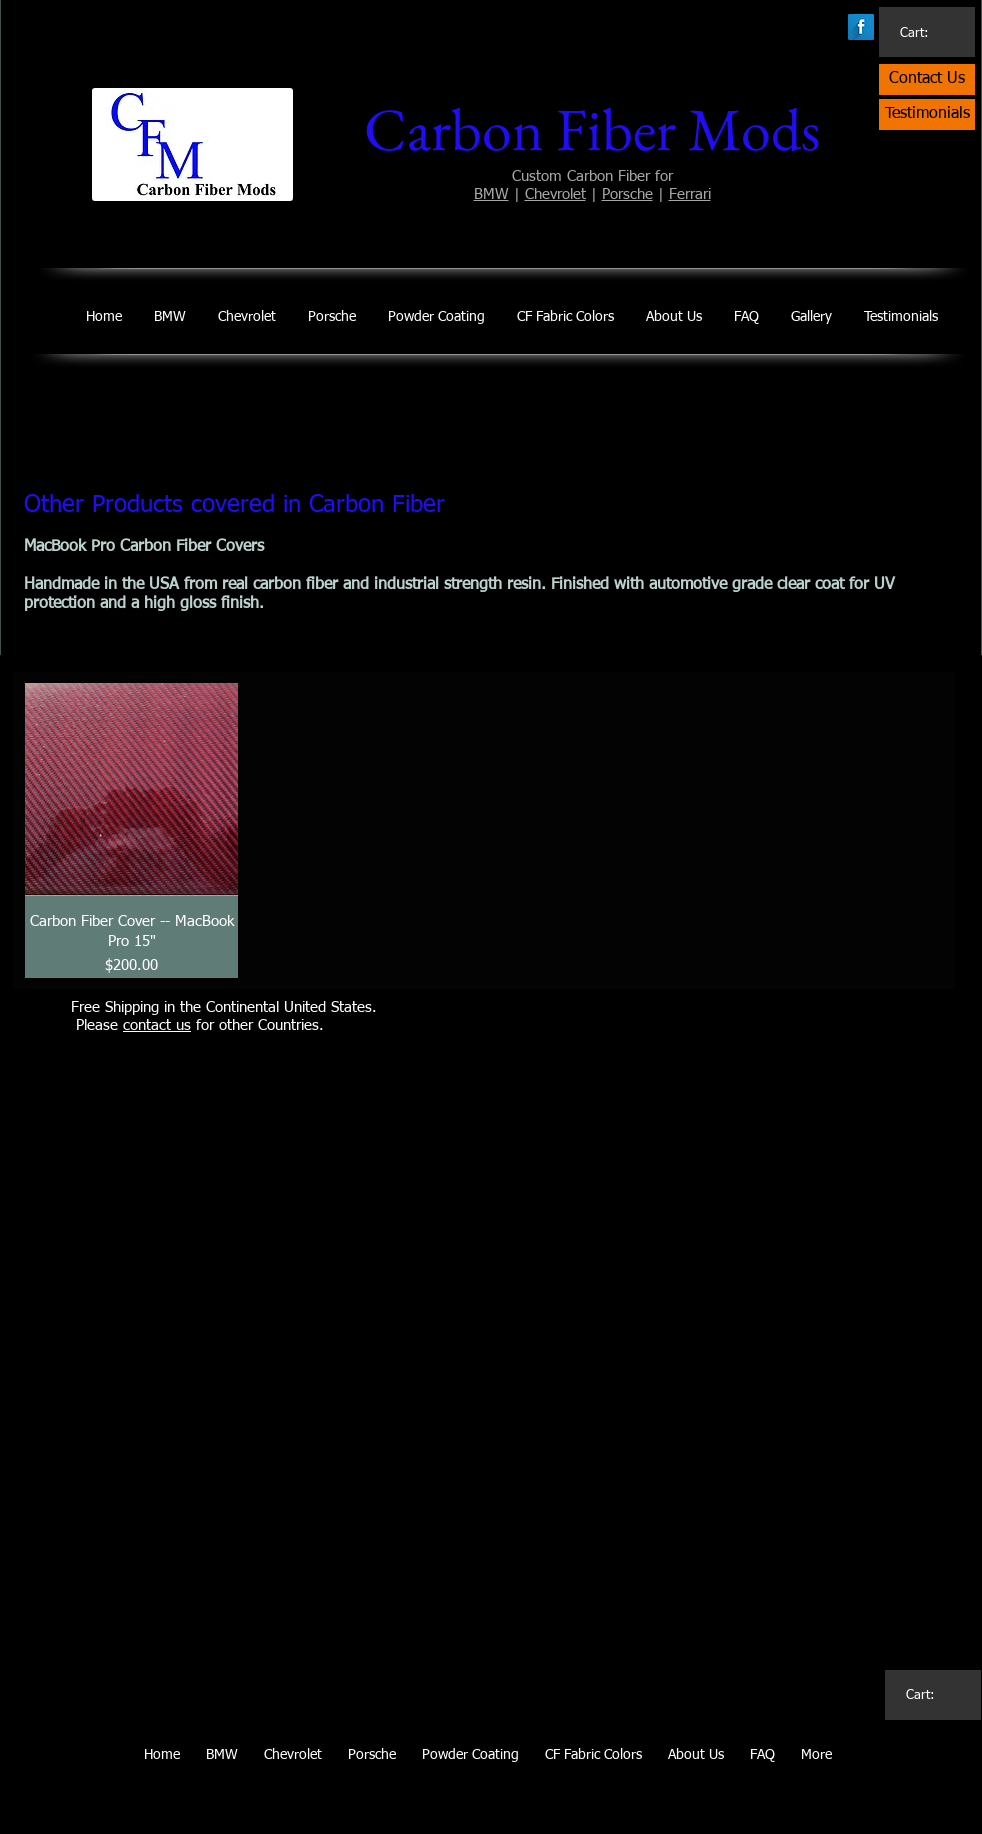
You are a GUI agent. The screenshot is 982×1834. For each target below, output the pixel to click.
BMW (491, 194)
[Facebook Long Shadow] (861, 27)
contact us (157, 1025)
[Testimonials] (927, 114)
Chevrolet (555, 194)
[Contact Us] (927, 79)
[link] (924, 32)
